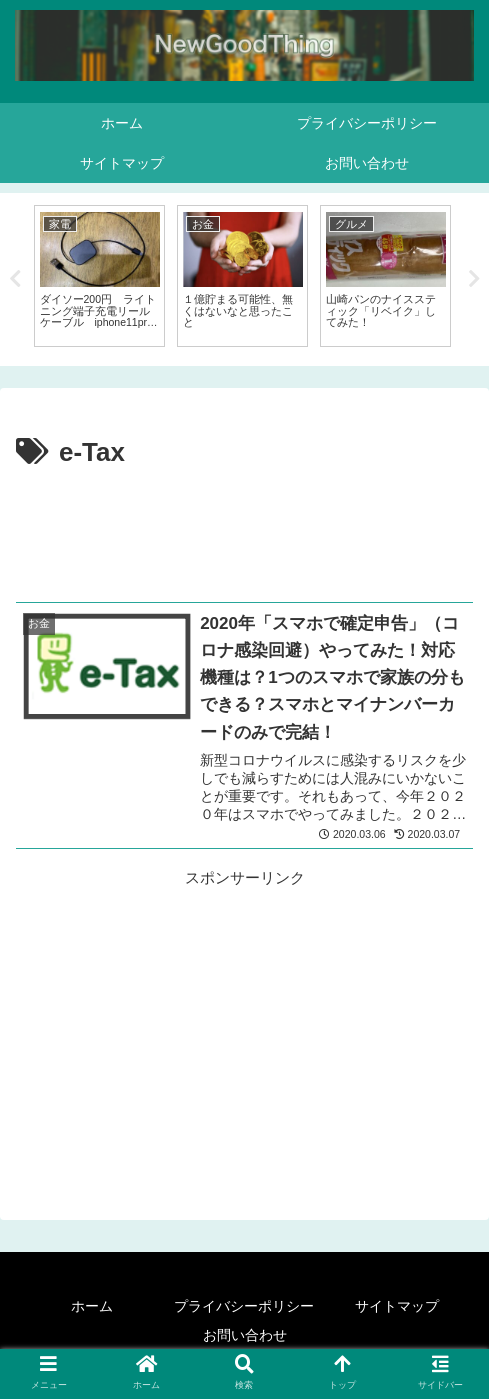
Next (474, 279)
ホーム (92, 1306)
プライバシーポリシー (244, 1306)
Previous (15, 279)
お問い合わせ (245, 1335)
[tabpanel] (99, 275)
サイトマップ (397, 1306)
